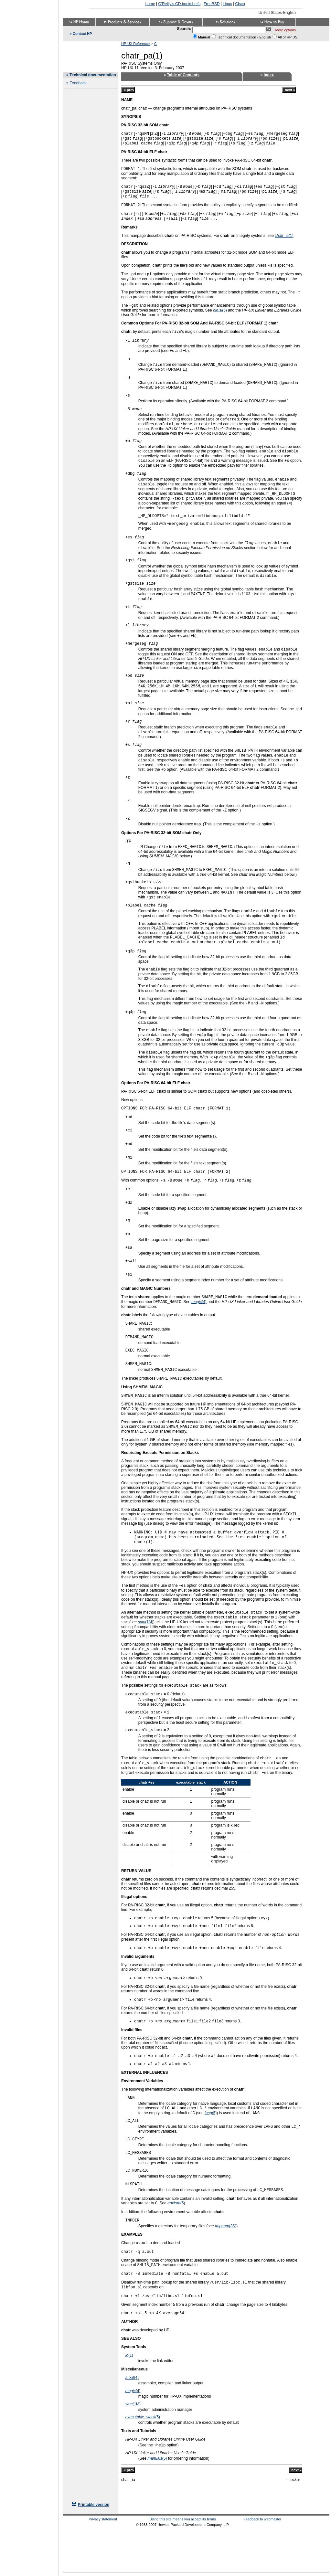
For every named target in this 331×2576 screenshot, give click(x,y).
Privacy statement (103, 2519)
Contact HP (82, 34)
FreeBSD (211, 4)
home (150, 4)
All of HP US (287, 37)
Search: (184, 29)
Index (269, 75)
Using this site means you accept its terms (182, 2519)
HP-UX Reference (135, 44)
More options (285, 30)
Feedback (78, 83)
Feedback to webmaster (262, 2519)
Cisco (240, 4)
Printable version (93, 2504)
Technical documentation (92, 75)
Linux (227, 4)
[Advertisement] (29, 1286)
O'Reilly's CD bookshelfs (179, 4)
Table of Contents (183, 75)
